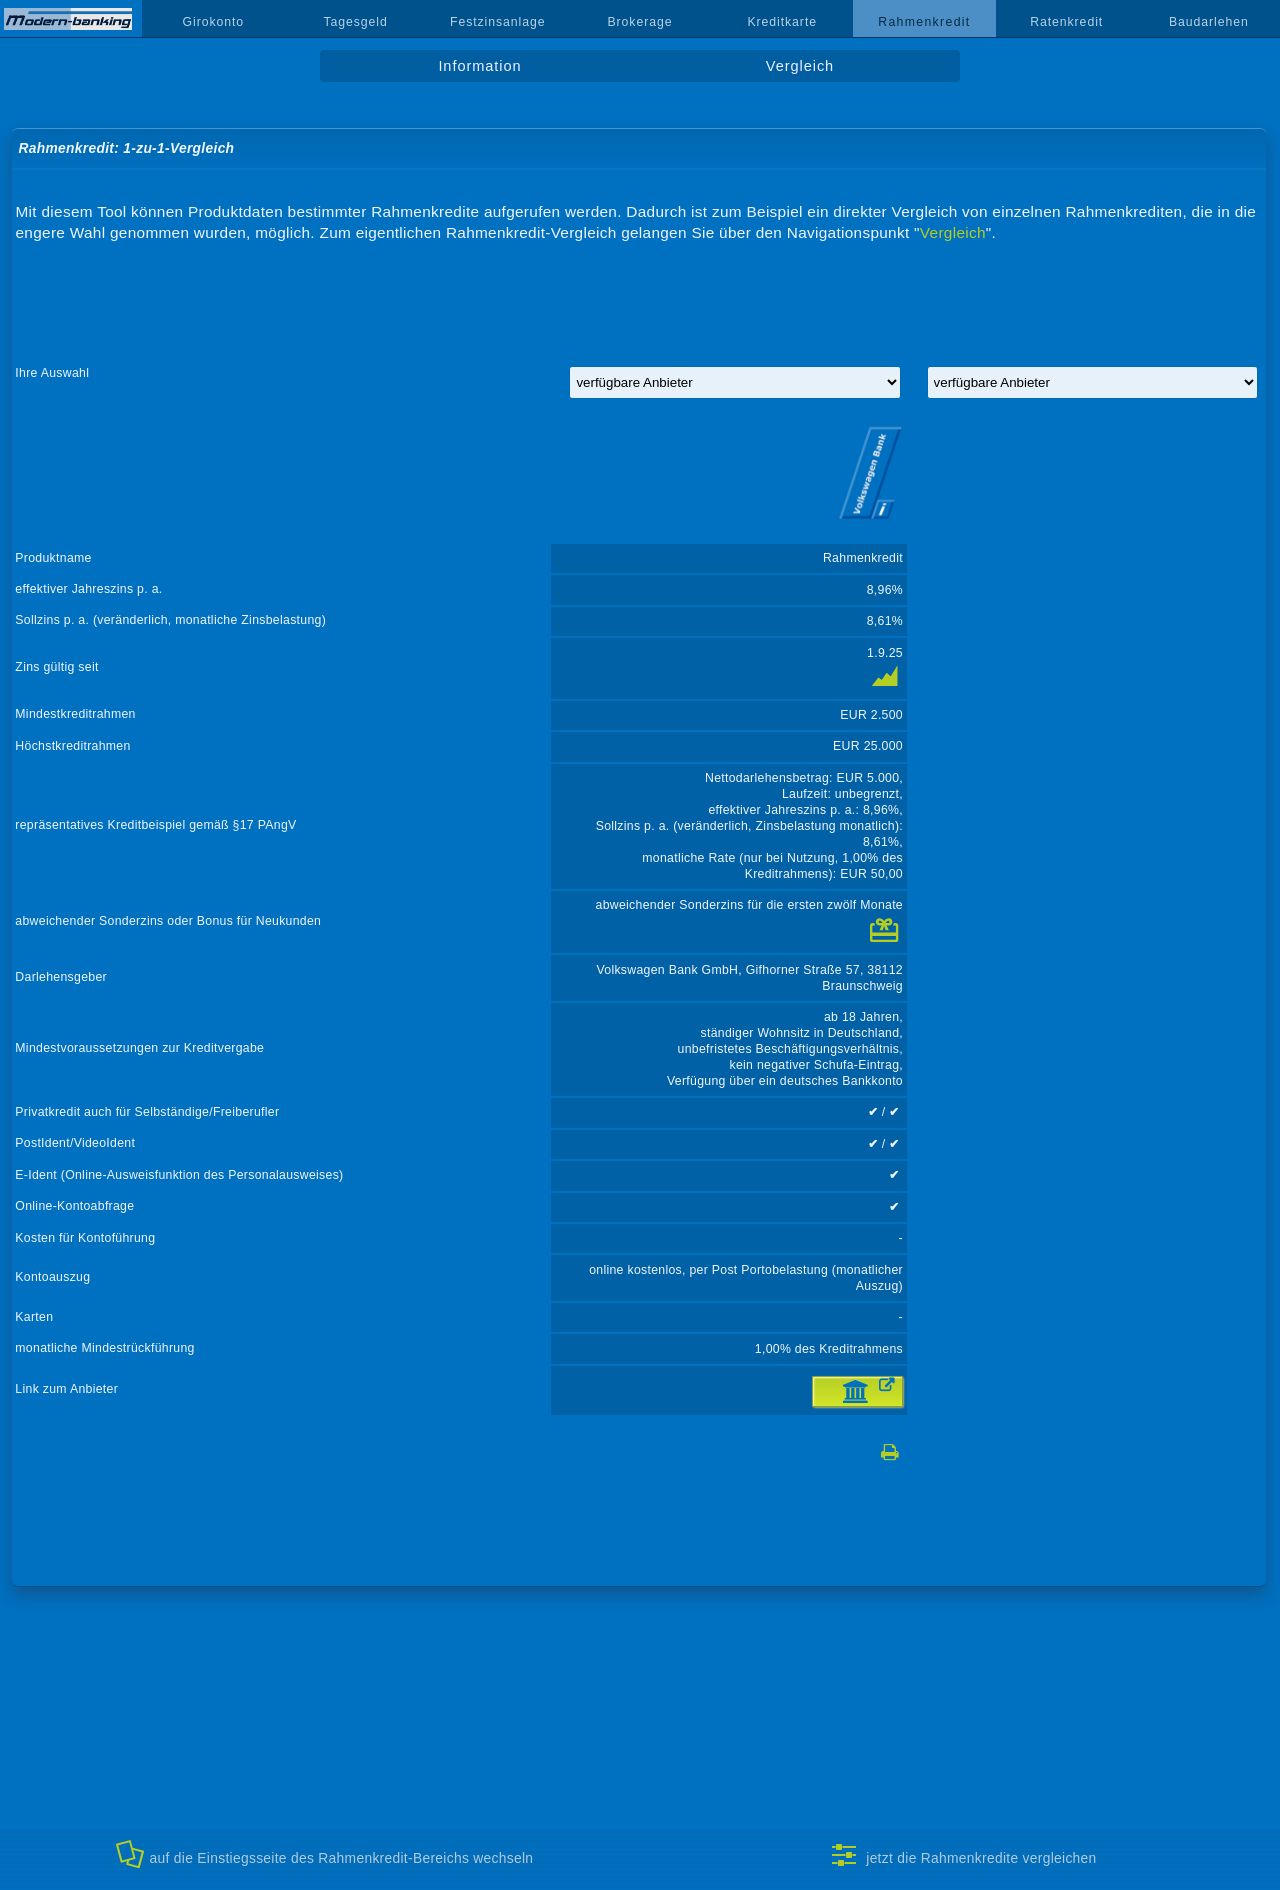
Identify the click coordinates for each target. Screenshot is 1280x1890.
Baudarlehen (1209, 22)
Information (479, 66)
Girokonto (214, 22)
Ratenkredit (1066, 22)
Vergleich (800, 66)
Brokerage (639, 22)
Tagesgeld (355, 22)
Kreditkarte (782, 22)
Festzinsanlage (498, 22)
